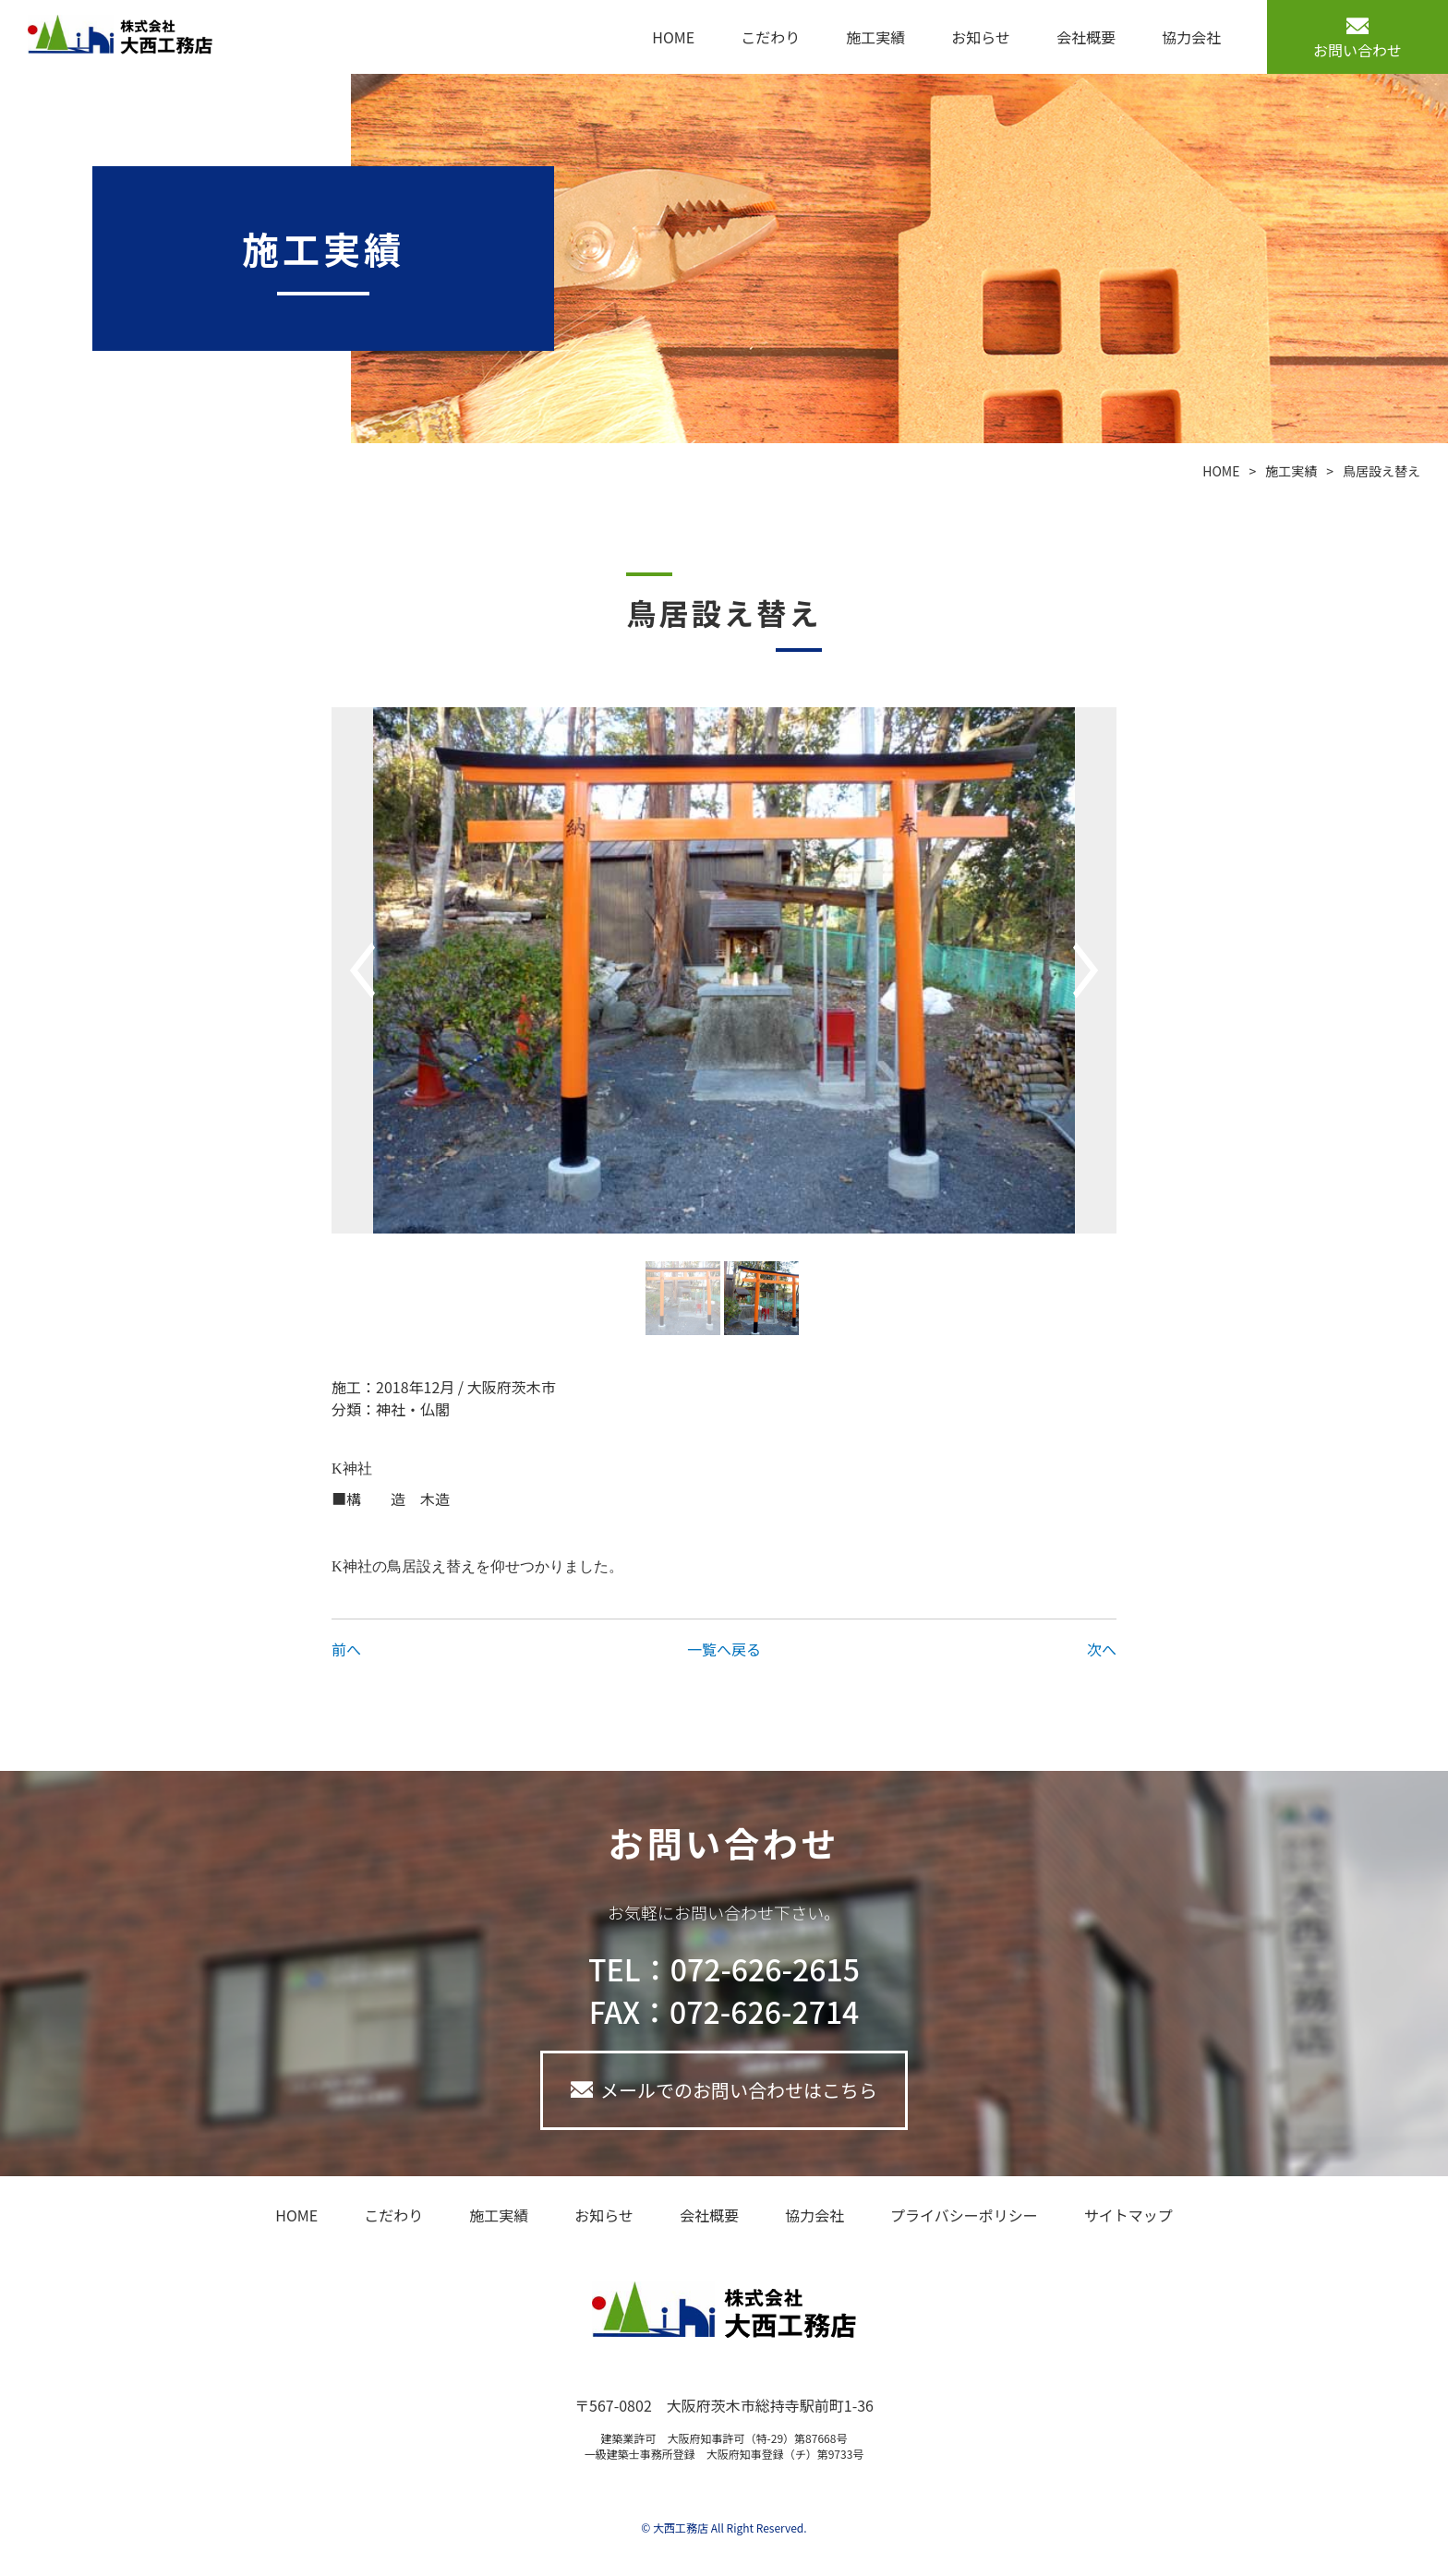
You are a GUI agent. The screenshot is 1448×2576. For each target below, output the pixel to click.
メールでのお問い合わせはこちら (738, 2089)
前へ (346, 1649)
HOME (673, 37)
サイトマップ (1128, 2215)
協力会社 (1191, 37)
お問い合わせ (1357, 50)
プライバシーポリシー (964, 2215)
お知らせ (980, 37)
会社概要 (1086, 37)
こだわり (770, 37)
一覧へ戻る (724, 1649)
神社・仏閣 (413, 1409)
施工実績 (875, 37)
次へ (1101, 1649)
